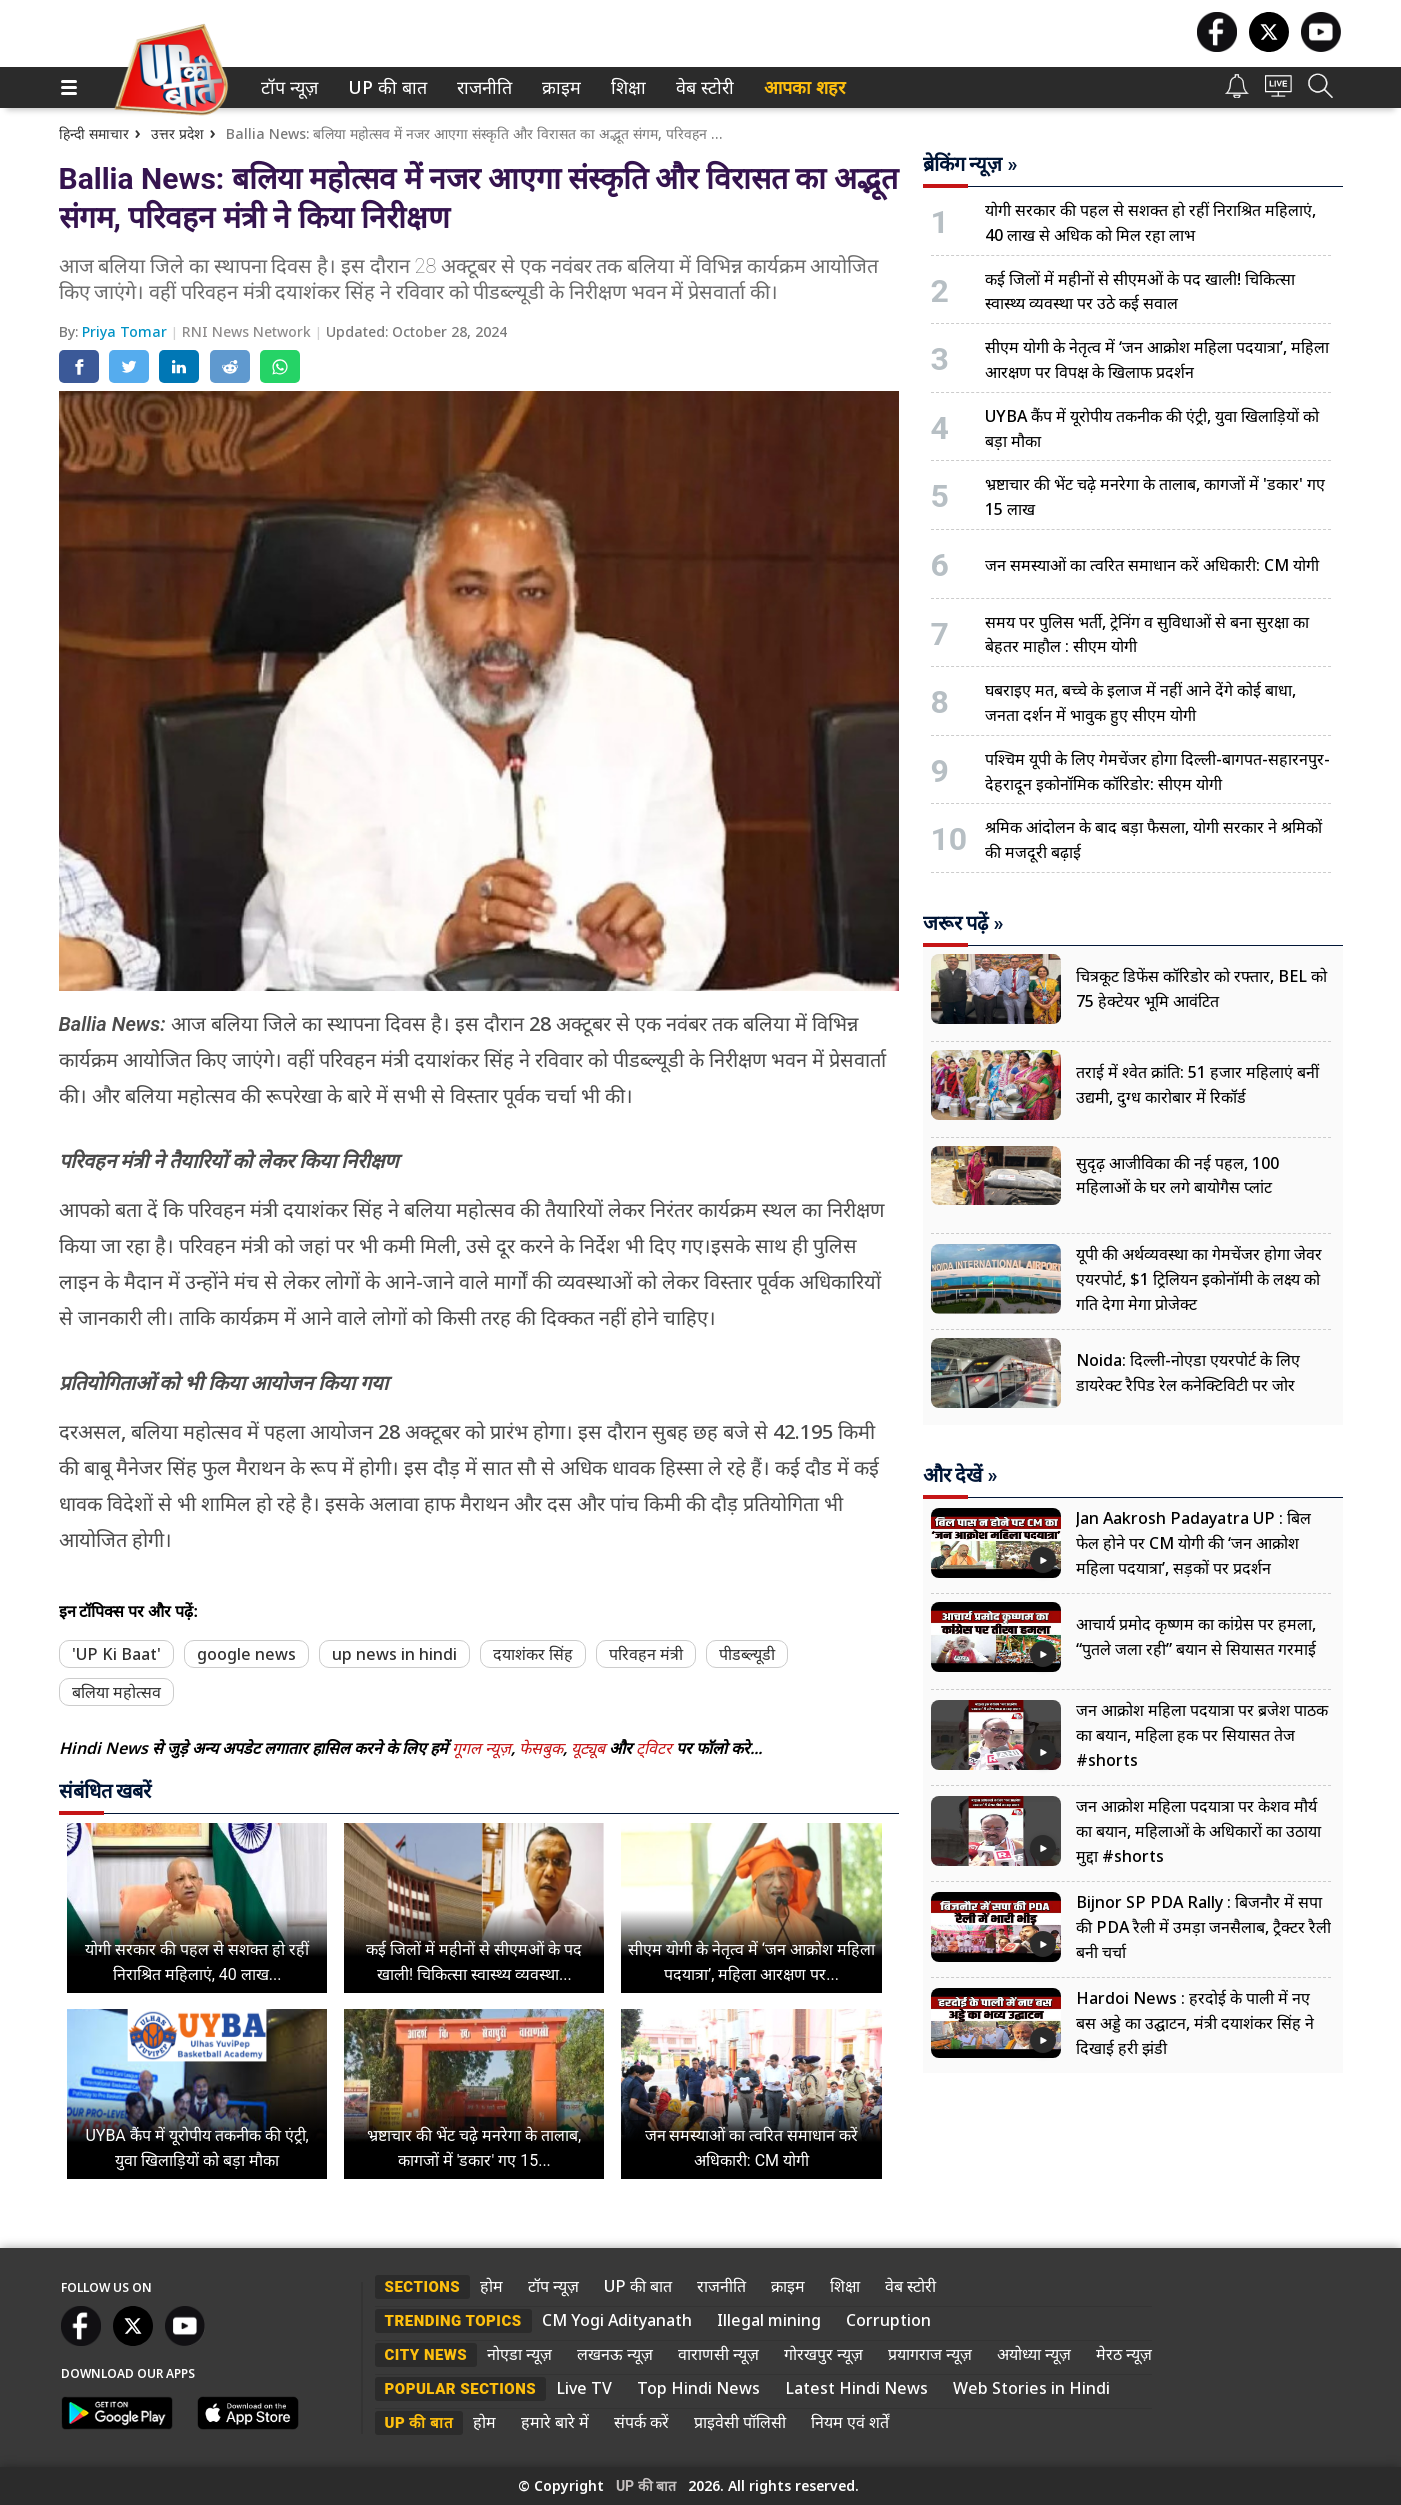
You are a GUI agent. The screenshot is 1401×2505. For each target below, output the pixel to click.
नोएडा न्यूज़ (519, 2354)
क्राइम (559, 87)
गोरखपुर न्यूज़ (823, 2354)
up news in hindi (394, 1654)
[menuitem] (289, 87)
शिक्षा (626, 87)
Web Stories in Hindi (1031, 2388)
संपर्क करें (641, 2422)
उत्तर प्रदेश (177, 133)
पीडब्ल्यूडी (747, 1654)
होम (491, 2286)
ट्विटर (654, 1748)
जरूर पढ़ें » (963, 923)
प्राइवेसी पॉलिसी (740, 2422)
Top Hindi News (698, 2388)
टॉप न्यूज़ (286, 87)
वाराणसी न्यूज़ (718, 2354)
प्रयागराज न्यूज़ (930, 2354)
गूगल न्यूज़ (481, 1748)
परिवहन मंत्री (646, 1654)
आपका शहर (804, 87)
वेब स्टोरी (701, 87)
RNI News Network (248, 331)
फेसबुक (541, 1748)
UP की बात (383, 87)
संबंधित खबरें (105, 1791)
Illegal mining (769, 2320)
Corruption (888, 2320)
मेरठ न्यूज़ (1124, 2354)
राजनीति (481, 87)
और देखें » (960, 1475)
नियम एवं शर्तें (850, 2422)
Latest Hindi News (856, 2388)
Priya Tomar (126, 331)
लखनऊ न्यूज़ (615, 2354)
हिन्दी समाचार (94, 133)
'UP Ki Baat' (116, 1654)
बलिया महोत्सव (116, 1692)
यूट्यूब (590, 1748)
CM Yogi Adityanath (617, 2320)
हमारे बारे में (555, 2422)
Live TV (584, 2388)
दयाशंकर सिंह (533, 1654)
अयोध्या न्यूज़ (1034, 2354)
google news (246, 1654)
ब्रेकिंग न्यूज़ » (970, 164)
